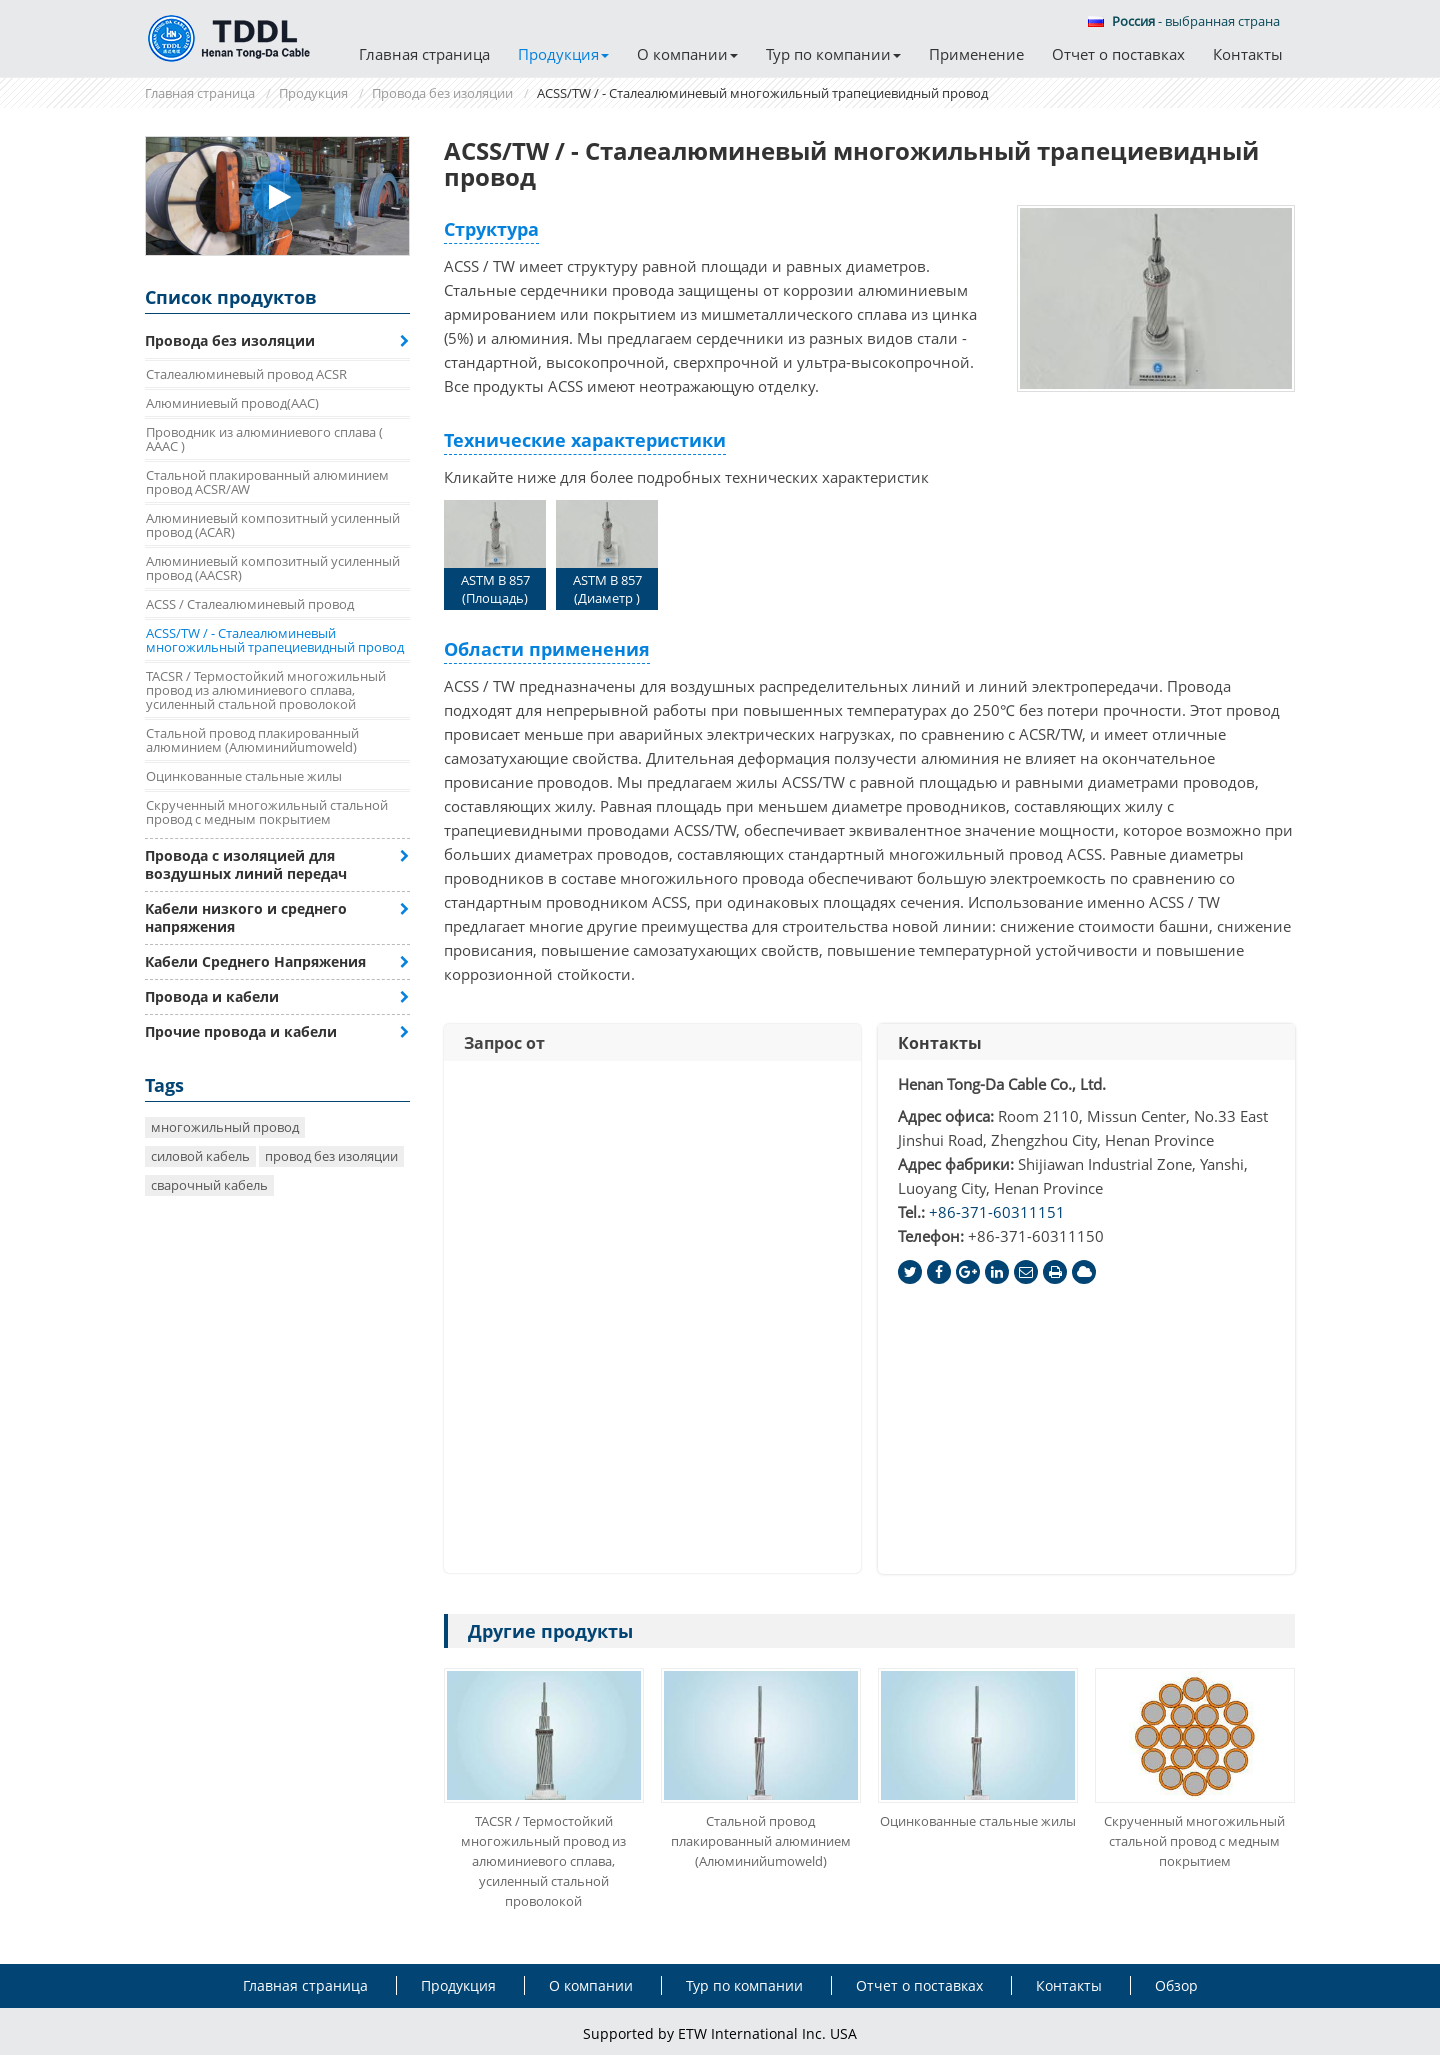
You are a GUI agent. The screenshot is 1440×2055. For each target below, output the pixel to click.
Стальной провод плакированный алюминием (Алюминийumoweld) (761, 1841)
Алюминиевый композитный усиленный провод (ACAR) (273, 525)
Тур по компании (744, 1985)
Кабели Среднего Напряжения (255, 961)
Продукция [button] (563, 54)
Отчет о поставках (1118, 54)
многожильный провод (225, 1127)
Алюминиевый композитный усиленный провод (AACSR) (273, 568)
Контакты (1248, 54)
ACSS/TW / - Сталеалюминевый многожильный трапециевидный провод (275, 640)
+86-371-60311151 (997, 1212)
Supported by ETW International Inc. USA (720, 2033)
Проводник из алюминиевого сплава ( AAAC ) (264, 439)
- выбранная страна (1184, 21)
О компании (591, 1985)
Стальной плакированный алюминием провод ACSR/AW (267, 482)
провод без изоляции (331, 1156)
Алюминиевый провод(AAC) (232, 403)
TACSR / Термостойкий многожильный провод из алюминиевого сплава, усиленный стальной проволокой (543, 1861)
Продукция (313, 93)
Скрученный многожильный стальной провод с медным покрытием (1194, 1841)
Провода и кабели (212, 996)
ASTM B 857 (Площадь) (495, 553)
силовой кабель (200, 1156)
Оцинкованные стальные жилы (978, 1821)
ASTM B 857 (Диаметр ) (607, 553)
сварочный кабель (209, 1185)
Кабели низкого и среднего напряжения (246, 917)
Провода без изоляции (442, 93)
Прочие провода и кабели (241, 1031)
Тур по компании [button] (833, 54)
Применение (976, 54)
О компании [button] (687, 54)
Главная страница (424, 54)
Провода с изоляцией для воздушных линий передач (246, 864)
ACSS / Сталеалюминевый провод (250, 604)
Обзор (1176, 1985)
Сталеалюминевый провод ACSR (246, 374)
